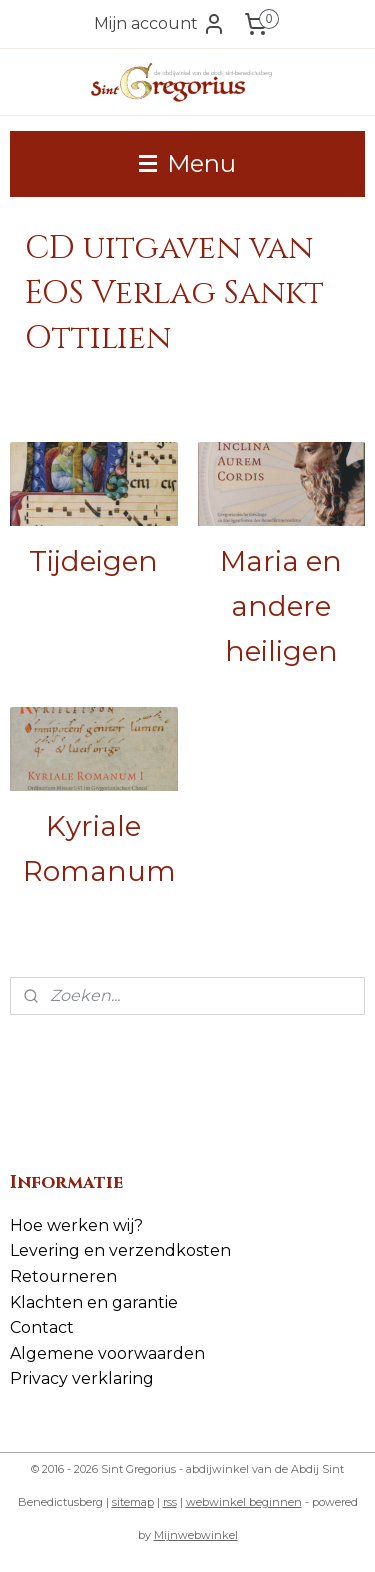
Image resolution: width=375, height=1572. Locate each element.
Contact (42, 1327)
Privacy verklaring (82, 1378)
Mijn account (160, 24)
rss (170, 1502)
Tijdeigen (93, 561)
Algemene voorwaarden (107, 1353)
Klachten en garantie (94, 1302)
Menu (187, 163)
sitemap (133, 1502)
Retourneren (63, 1276)
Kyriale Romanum (99, 848)
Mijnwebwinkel (196, 1535)
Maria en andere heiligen (281, 606)
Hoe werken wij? (76, 1225)
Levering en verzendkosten (120, 1250)
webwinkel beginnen (244, 1502)
